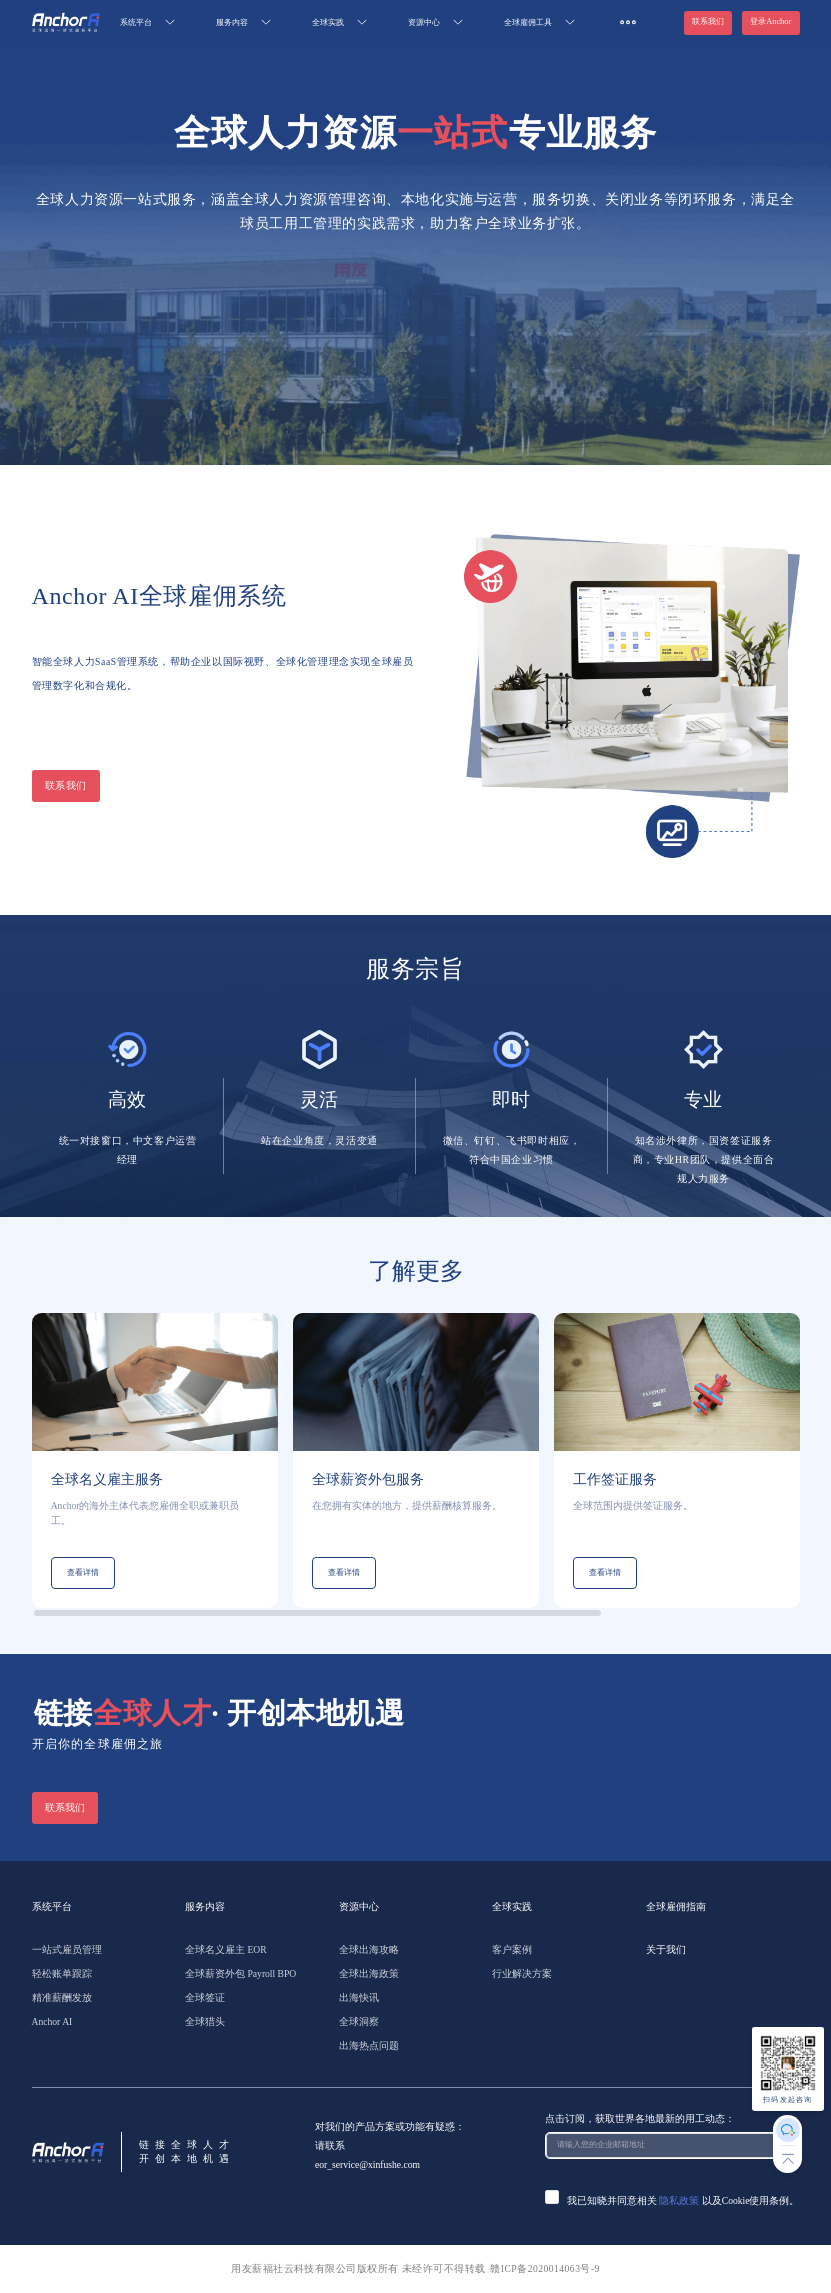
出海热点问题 (369, 2045)
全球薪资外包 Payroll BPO (240, 1973)
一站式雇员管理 (67, 1949)
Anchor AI (52, 2021)
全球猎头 (205, 2021)
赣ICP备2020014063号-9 (545, 2268)
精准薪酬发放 (62, 1997)
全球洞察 (359, 2021)
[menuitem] (148, 23)
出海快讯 (359, 1997)
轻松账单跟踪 (62, 1973)
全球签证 (205, 1997)
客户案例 (512, 1949)
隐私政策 (679, 2200)
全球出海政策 (369, 1973)
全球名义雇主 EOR (226, 1949)
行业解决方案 (522, 1973)
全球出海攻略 (369, 1949)
